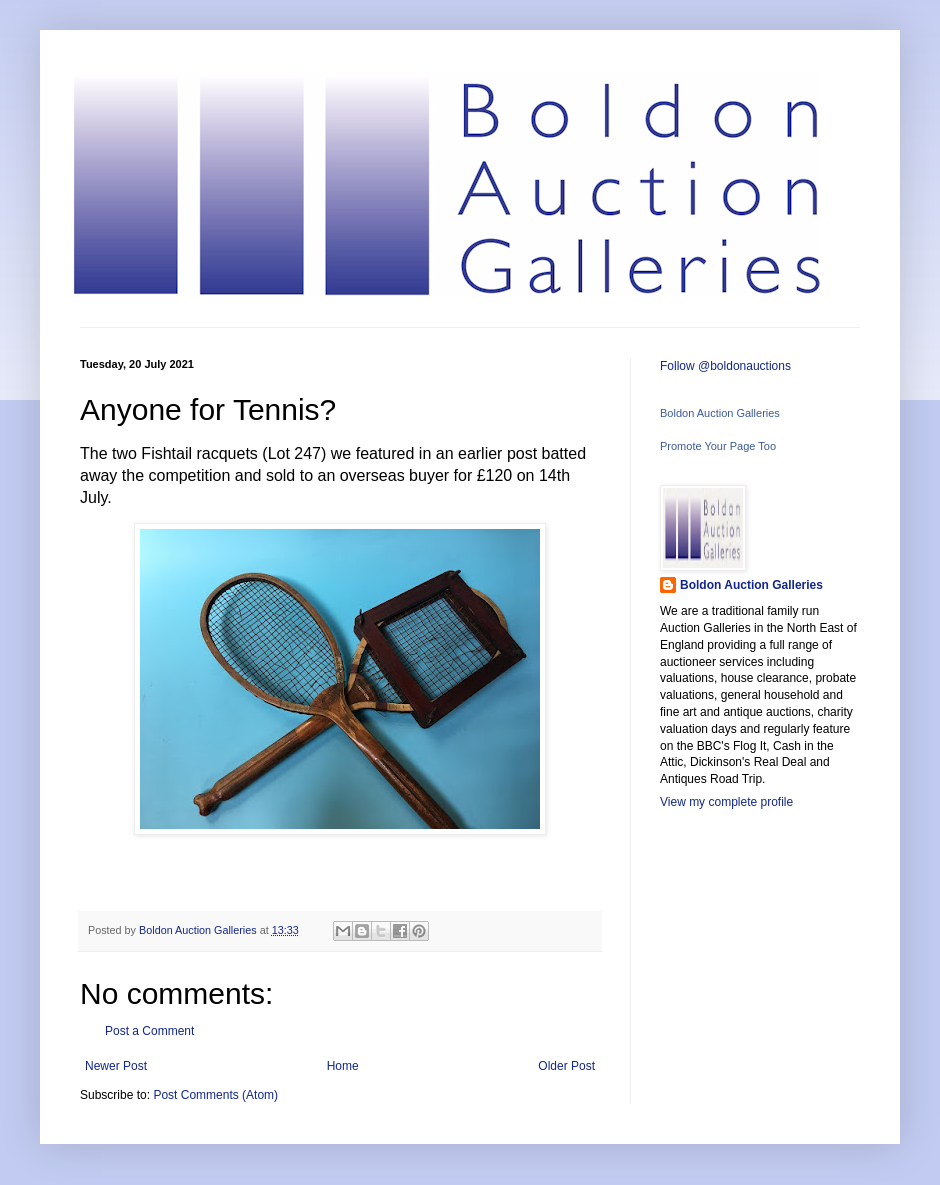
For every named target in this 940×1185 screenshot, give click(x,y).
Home (343, 1066)
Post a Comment (149, 1031)
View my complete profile (726, 802)
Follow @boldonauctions (725, 366)
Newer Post (116, 1066)
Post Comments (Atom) (215, 1095)
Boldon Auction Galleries (720, 413)
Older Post (566, 1066)
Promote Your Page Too (718, 446)
